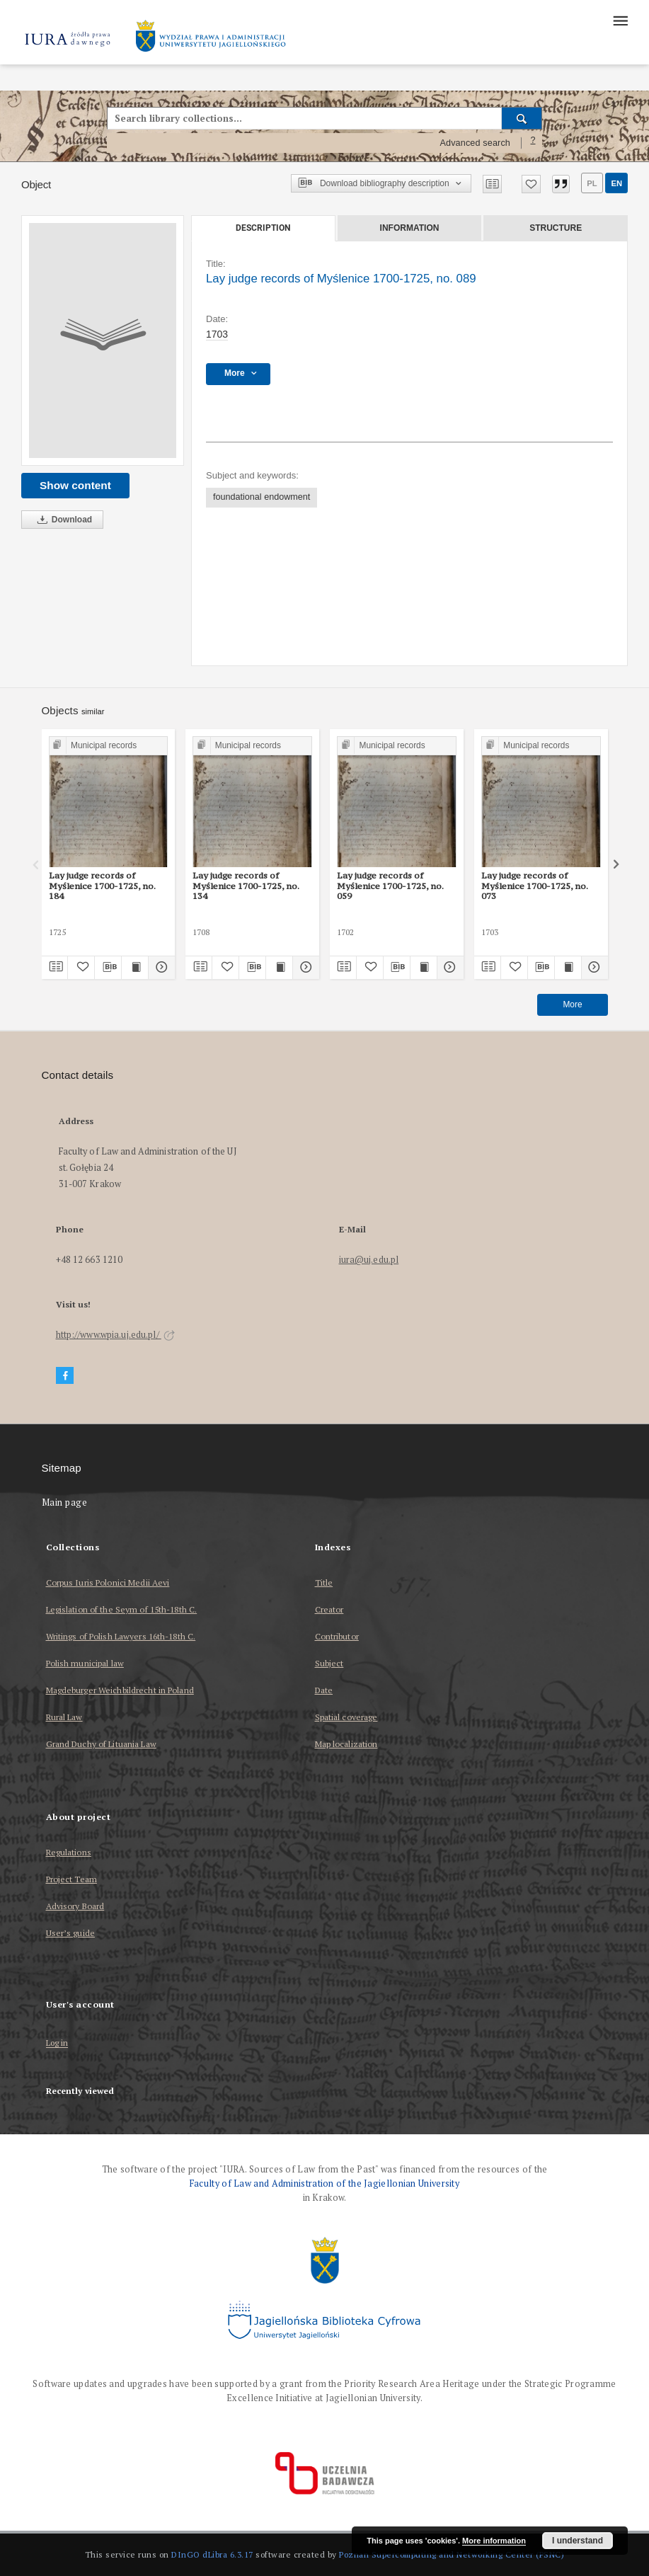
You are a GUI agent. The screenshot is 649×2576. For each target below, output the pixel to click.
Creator (329, 1609)
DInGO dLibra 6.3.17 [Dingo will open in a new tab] (212, 2554)
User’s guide (70, 1933)
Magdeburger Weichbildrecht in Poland (120, 1690)
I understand (577, 2541)
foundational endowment (261, 497)
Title (324, 1582)
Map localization (346, 1744)
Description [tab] (263, 228)
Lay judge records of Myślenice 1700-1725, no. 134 (246, 885)
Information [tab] (410, 228)
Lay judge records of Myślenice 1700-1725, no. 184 (102, 885)
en (616, 183)
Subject (329, 1663)
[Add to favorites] (531, 184)
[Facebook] (65, 1376)
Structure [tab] (555, 228)
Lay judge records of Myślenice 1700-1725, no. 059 (390, 885)
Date (324, 1690)
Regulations (68, 1852)
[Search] (522, 118)
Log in (57, 2043)
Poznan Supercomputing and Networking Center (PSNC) (451, 2554)
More (572, 1004)
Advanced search (475, 143)
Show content (75, 485)
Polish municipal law (85, 1663)
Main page (65, 1502)
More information (494, 2540)
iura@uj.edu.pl (369, 1260)
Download (62, 520)
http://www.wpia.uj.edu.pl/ (115, 1335)
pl (592, 183)
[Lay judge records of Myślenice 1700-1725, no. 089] (102, 340)
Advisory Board (75, 1906)
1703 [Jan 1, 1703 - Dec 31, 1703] (217, 334)
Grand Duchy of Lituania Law (101, 1744)
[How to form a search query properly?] (533, 143)
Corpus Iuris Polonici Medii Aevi (108, 1582)
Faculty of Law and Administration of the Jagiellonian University (324, 2183)
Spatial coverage (346, 1717)
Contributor (337, 1636)
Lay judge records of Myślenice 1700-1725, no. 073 (534, 885)
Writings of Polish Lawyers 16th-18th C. (121, 1636)
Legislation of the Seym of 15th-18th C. (121, 1609)
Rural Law (64, 1717)
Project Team (71, 1879)
